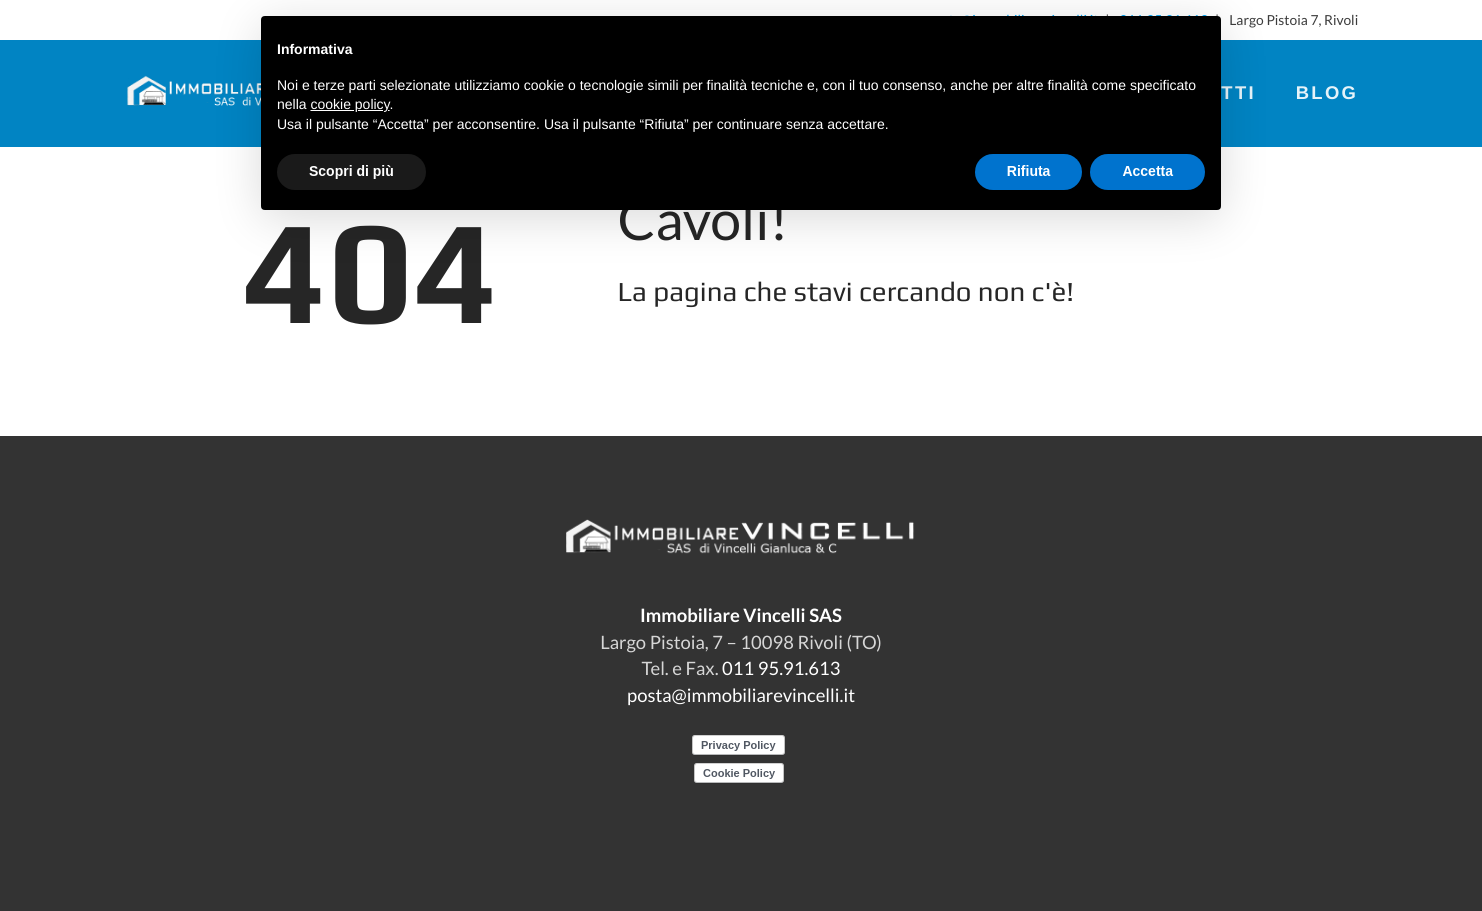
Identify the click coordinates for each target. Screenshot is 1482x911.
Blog (1327, 92)
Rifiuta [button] (1029, 171)
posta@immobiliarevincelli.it (741, 695)
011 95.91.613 (781, 668)
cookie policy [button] (349, 104)
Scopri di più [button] (351, 171)
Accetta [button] (1147, 171)
